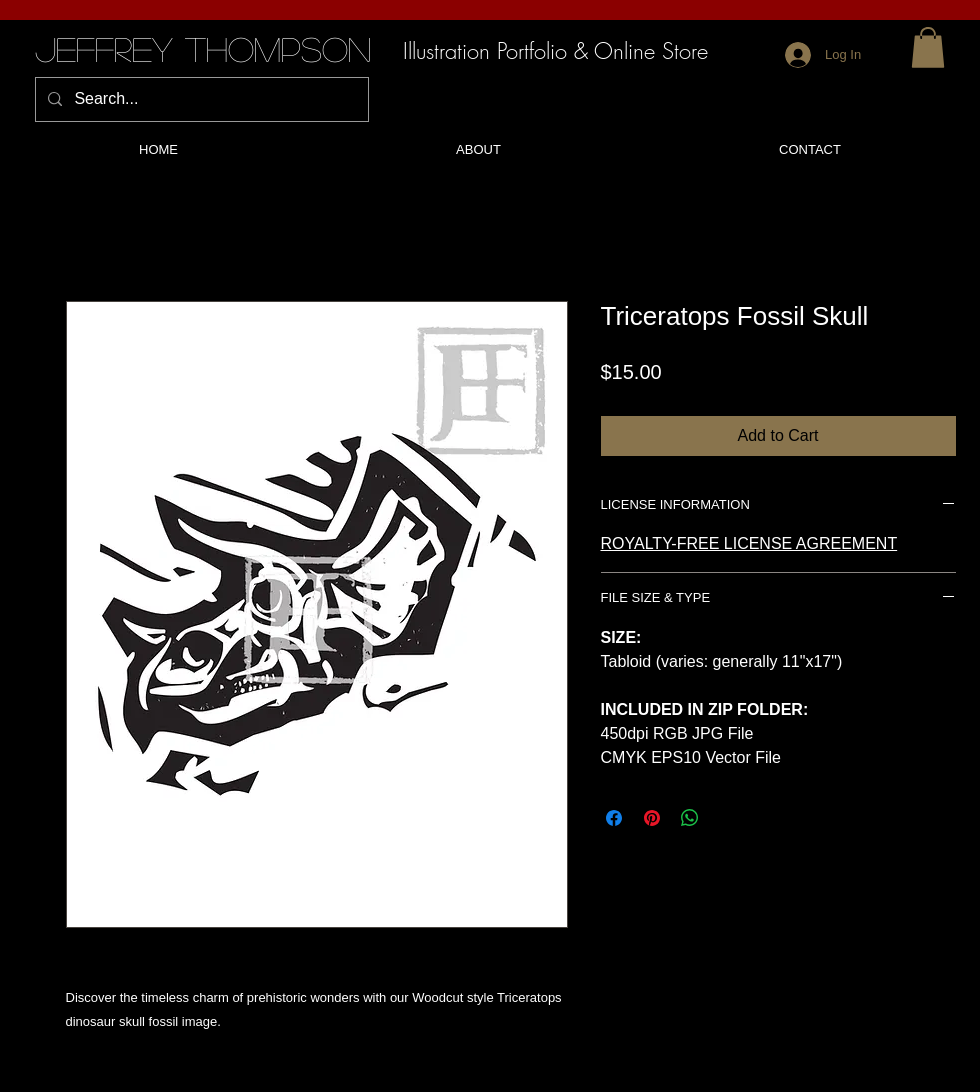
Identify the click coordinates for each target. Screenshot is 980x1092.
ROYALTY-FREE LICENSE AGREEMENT (749, 543)
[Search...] (200, 99)
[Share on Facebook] (614, 818)
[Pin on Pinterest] (652, 818)
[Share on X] (728, 818)
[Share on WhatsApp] (690, 818)
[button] (928, 47)
